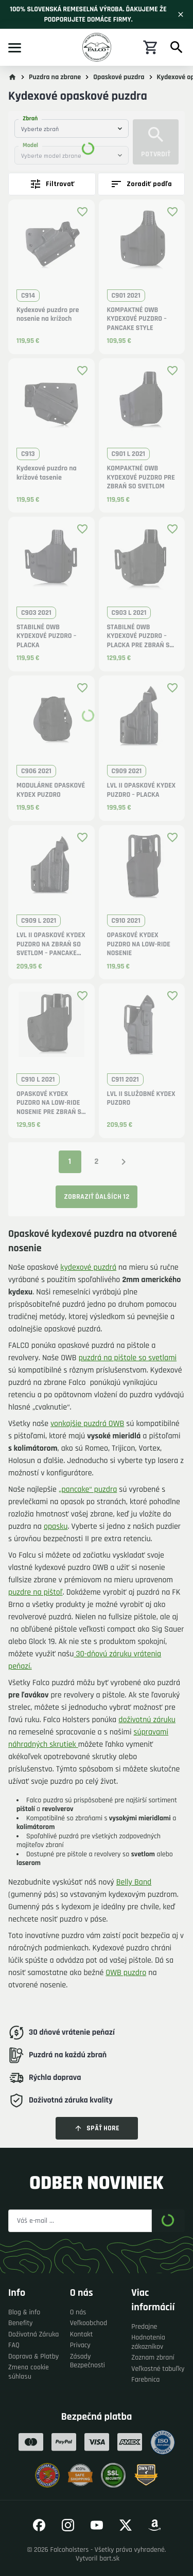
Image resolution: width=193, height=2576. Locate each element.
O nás (78, 2312)
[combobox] (71, 128)
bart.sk (109, 2558)
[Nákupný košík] (150, 47)
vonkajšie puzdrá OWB (87, 1423)
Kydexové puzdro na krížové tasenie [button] (46, 473)
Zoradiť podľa (141, 184)
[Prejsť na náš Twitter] (125, 2525)
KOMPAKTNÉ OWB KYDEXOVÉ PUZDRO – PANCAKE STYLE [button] (137, 319)
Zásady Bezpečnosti (87, 2361)
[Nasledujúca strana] (123, 1161)
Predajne (144, 2327)
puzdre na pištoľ (35, 1592)
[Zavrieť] (181, 14)
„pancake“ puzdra (88, 1489)
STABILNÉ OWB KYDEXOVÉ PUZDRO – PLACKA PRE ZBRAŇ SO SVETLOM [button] (140, 636)
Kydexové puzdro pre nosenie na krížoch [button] (47, 315)
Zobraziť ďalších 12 (96, 1196)
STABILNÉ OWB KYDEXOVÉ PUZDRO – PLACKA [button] (46, 636)
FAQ (14, 2345)
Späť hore (96, 2128)
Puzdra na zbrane (55, 77)
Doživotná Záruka (33, 2334)
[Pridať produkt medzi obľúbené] (82, 212)
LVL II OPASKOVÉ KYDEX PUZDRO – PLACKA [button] (141, 790)
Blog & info (24, 2312)
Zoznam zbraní (152, 2357)
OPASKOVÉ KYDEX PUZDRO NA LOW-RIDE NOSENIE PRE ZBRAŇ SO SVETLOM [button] (50, 1103)
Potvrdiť (155, 141)
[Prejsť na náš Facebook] (39, 2525)
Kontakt (81, 2334)
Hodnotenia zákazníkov (148, 2342)
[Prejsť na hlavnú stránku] (12, 77)
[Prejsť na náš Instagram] (68, 2525)
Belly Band (133, 1882)
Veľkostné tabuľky (157, 2369)
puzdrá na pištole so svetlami (128, 1358)
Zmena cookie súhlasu (28, 2372)
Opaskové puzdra (118, 77)
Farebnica (145, 2380)
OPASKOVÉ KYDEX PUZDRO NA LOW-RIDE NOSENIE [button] (138, 944)
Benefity (20, 2323)
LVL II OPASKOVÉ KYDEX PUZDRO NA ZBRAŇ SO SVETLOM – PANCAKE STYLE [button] (50, 944)
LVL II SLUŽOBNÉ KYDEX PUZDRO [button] (141, 1099)
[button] (51, 246)
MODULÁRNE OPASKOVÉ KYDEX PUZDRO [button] (50, 790)
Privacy (80, 2345)
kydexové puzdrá (88, 1267)
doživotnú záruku (147, 1719)
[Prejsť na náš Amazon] (154, 2525)
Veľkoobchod (88, 2323)
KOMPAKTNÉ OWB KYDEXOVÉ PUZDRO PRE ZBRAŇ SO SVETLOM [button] (141, 477)
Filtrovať (52, 184)
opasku (55, 1526)
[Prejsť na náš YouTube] (96, 2525)
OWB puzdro (126, 1972)
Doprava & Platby (33, 2356)
